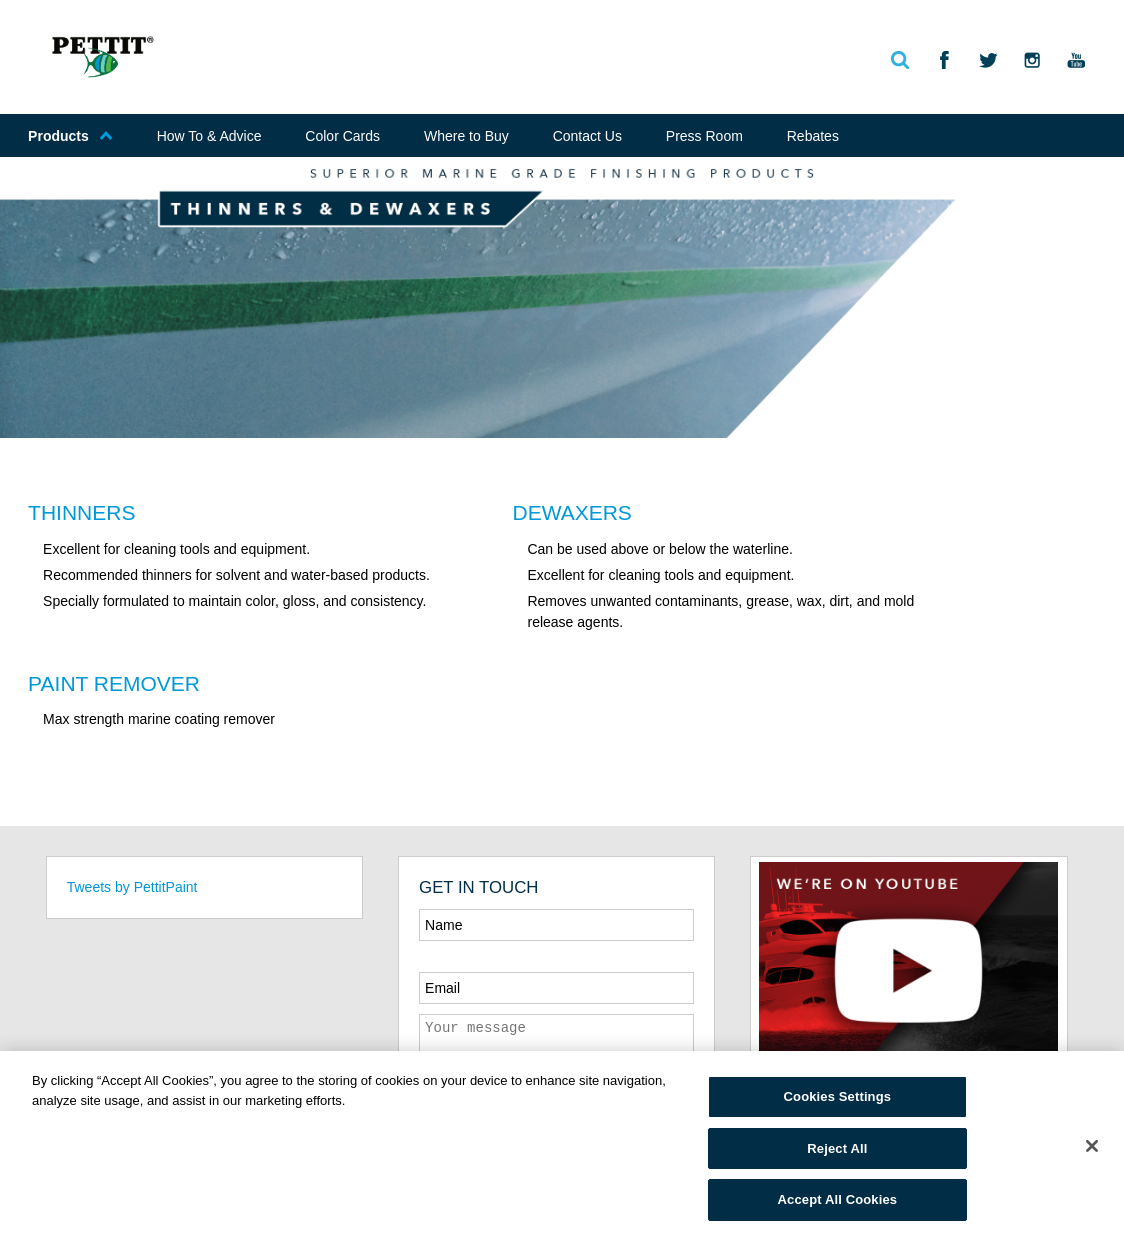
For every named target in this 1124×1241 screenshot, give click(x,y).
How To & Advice (209, 136)
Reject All (837, 1148)
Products (70, 136)
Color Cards (342, 136)
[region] (562, 1146)
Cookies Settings (838, 1096)
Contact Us (587, 136)
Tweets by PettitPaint (132, 887)
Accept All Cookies (838, 1199)
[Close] (1092, 1146)
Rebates (813, 136)
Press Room (704, 136)
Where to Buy (466, 136)
